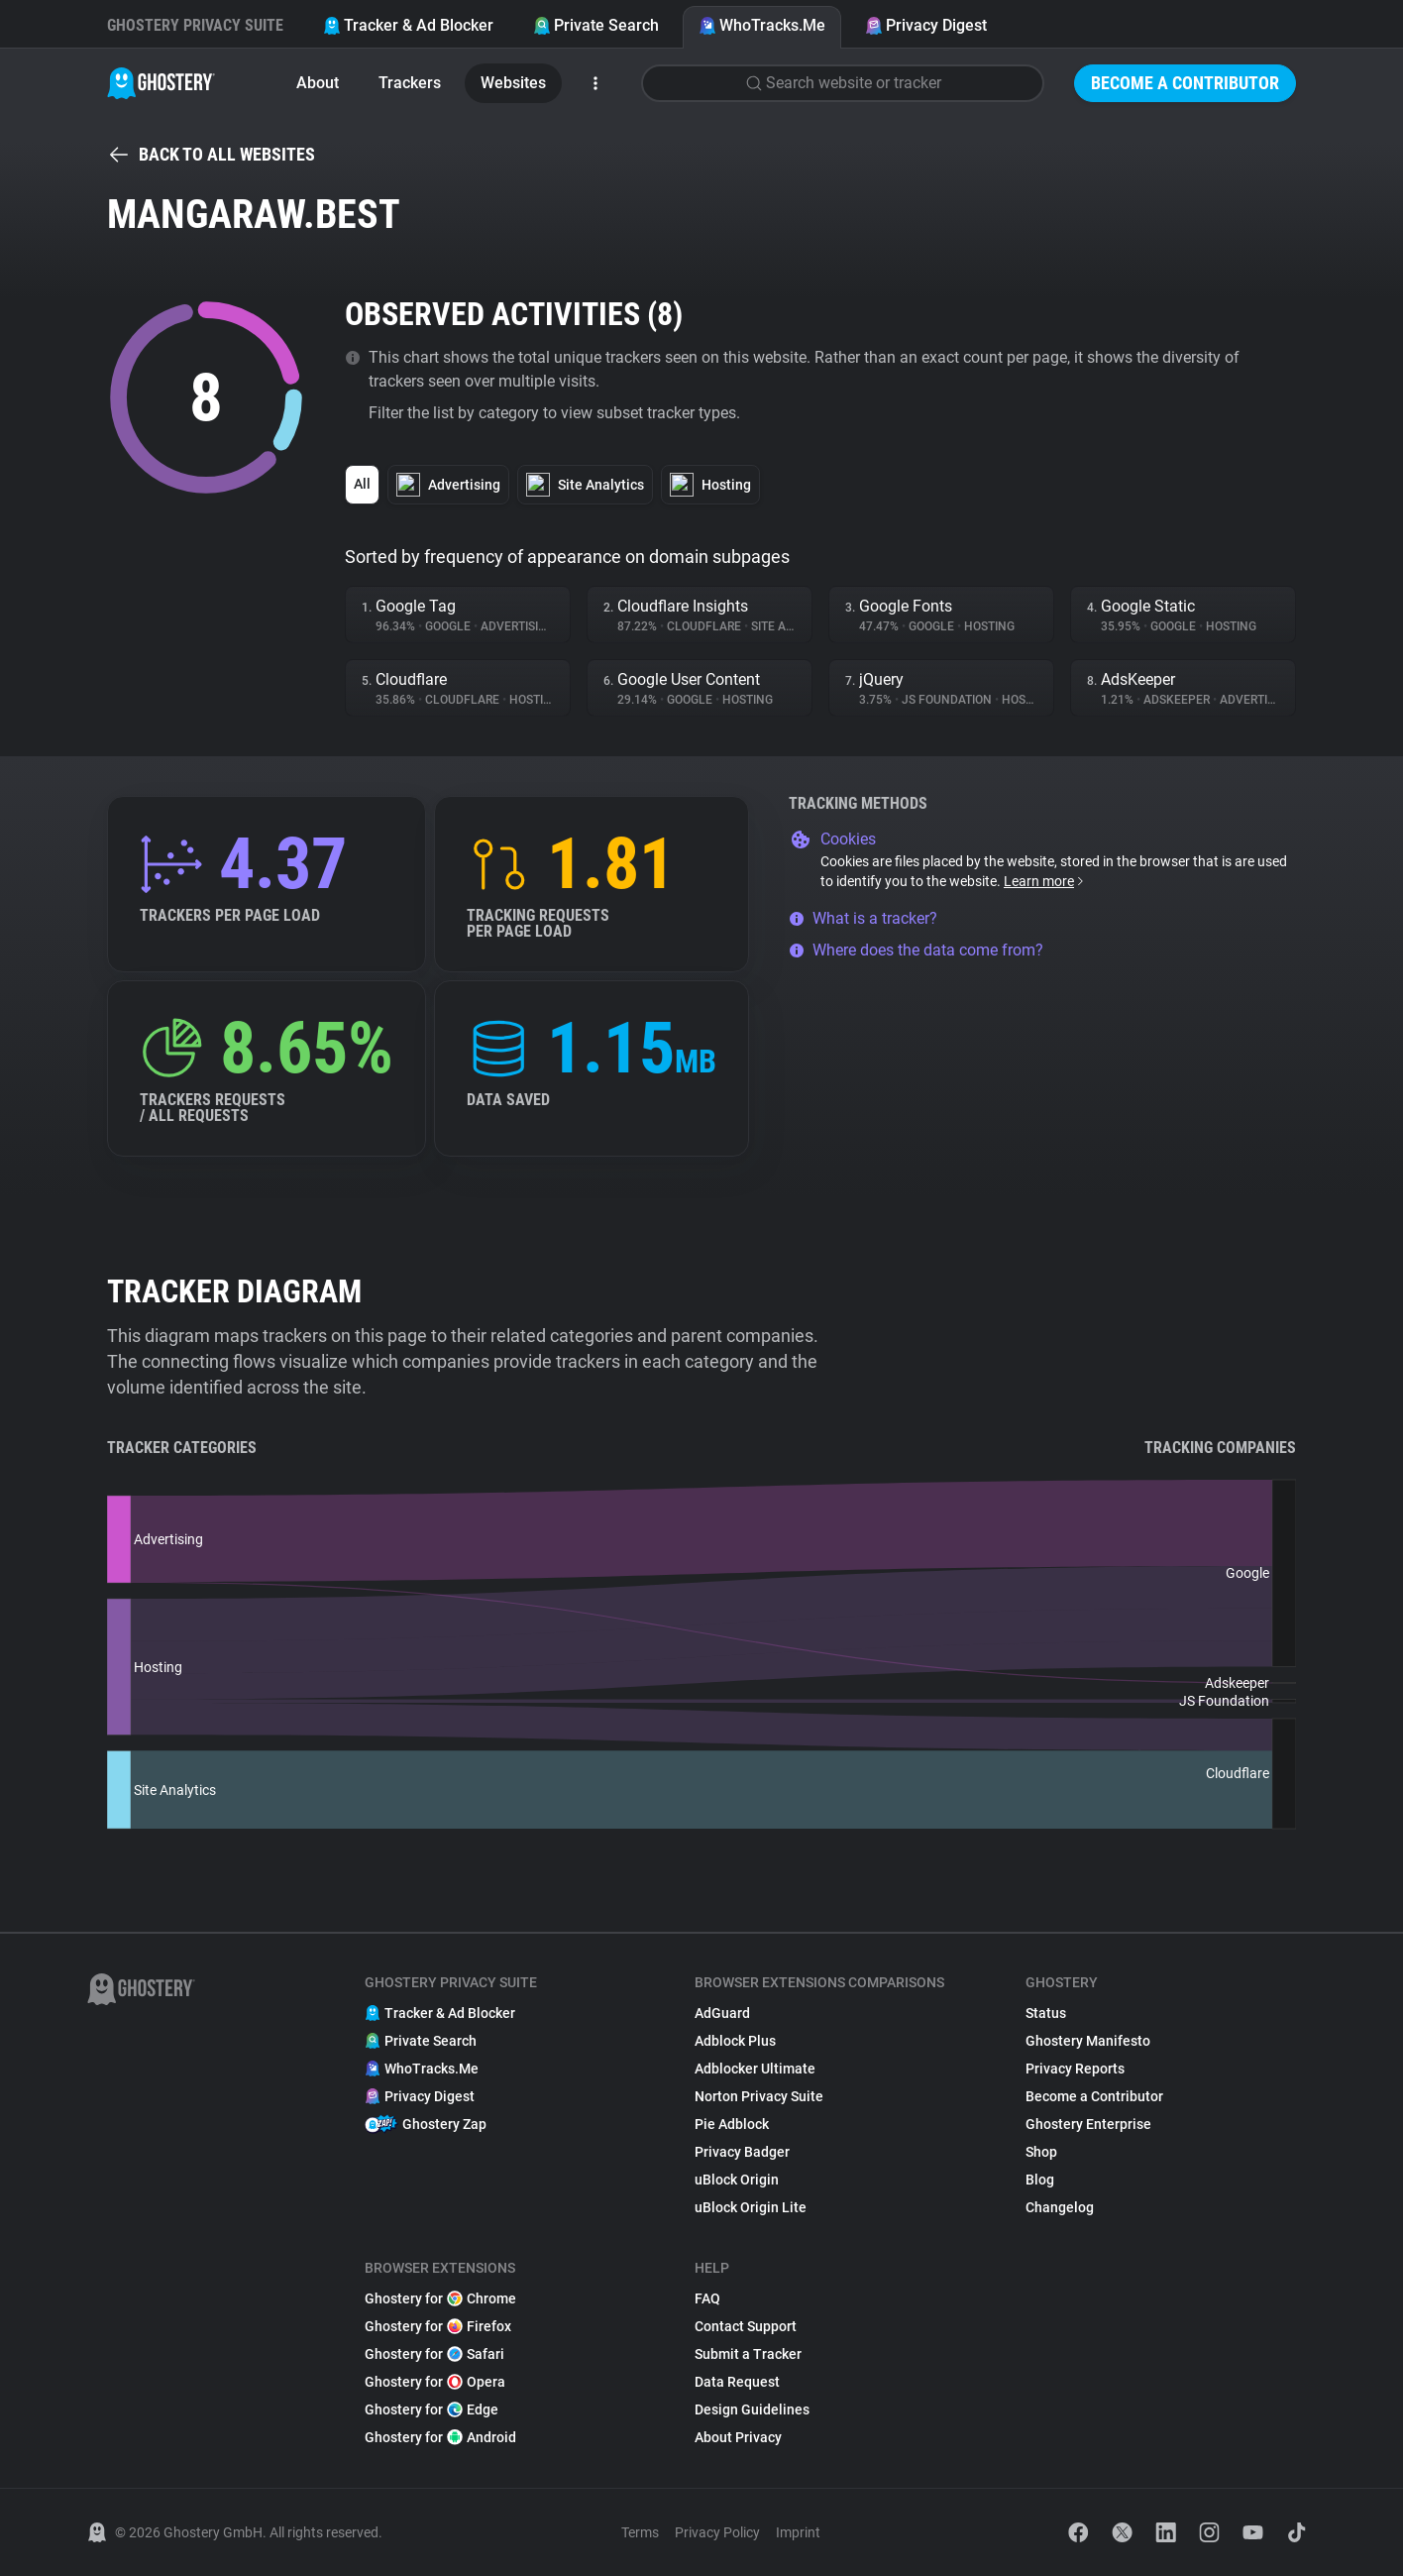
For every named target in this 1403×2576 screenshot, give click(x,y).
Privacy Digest (926, 25)
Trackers (409, 82)
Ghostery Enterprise (1088, 2124)
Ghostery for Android (440, 2437)
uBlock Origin (737, 2179)
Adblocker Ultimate (755, 2068)
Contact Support (746, 2326)
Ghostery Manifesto (1087, 2041)
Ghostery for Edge (431, 2409)
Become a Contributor (1185, 82)
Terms (640, 2532)
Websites (513, 82)
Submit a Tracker (748, 2354)
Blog (1039, 2179)
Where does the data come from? (916, 950)
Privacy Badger (742, 2152)
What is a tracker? (863, 918)
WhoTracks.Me (762, 25)
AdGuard (722, 2013)
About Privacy (738, 2437)
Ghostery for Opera (435, 2382)
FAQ (707, 2298)
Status (1045, 2013)
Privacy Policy (717, 2532)
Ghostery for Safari (434, 2354)
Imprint (798, 2532)
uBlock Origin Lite (751, 2207)
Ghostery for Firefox (438, 2326)
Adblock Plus (735, 2041)
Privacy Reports (1075, 2068)
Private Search (596, 25)
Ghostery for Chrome (440, 2298)
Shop (1041, 2152)
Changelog (1059, 2207)
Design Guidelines (752, 2409)
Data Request (737, 2382)
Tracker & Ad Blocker (408, 25)
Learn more (1045, 881)
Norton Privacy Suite (759, 2096)
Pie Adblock (732, 2124)
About (317, 82)
